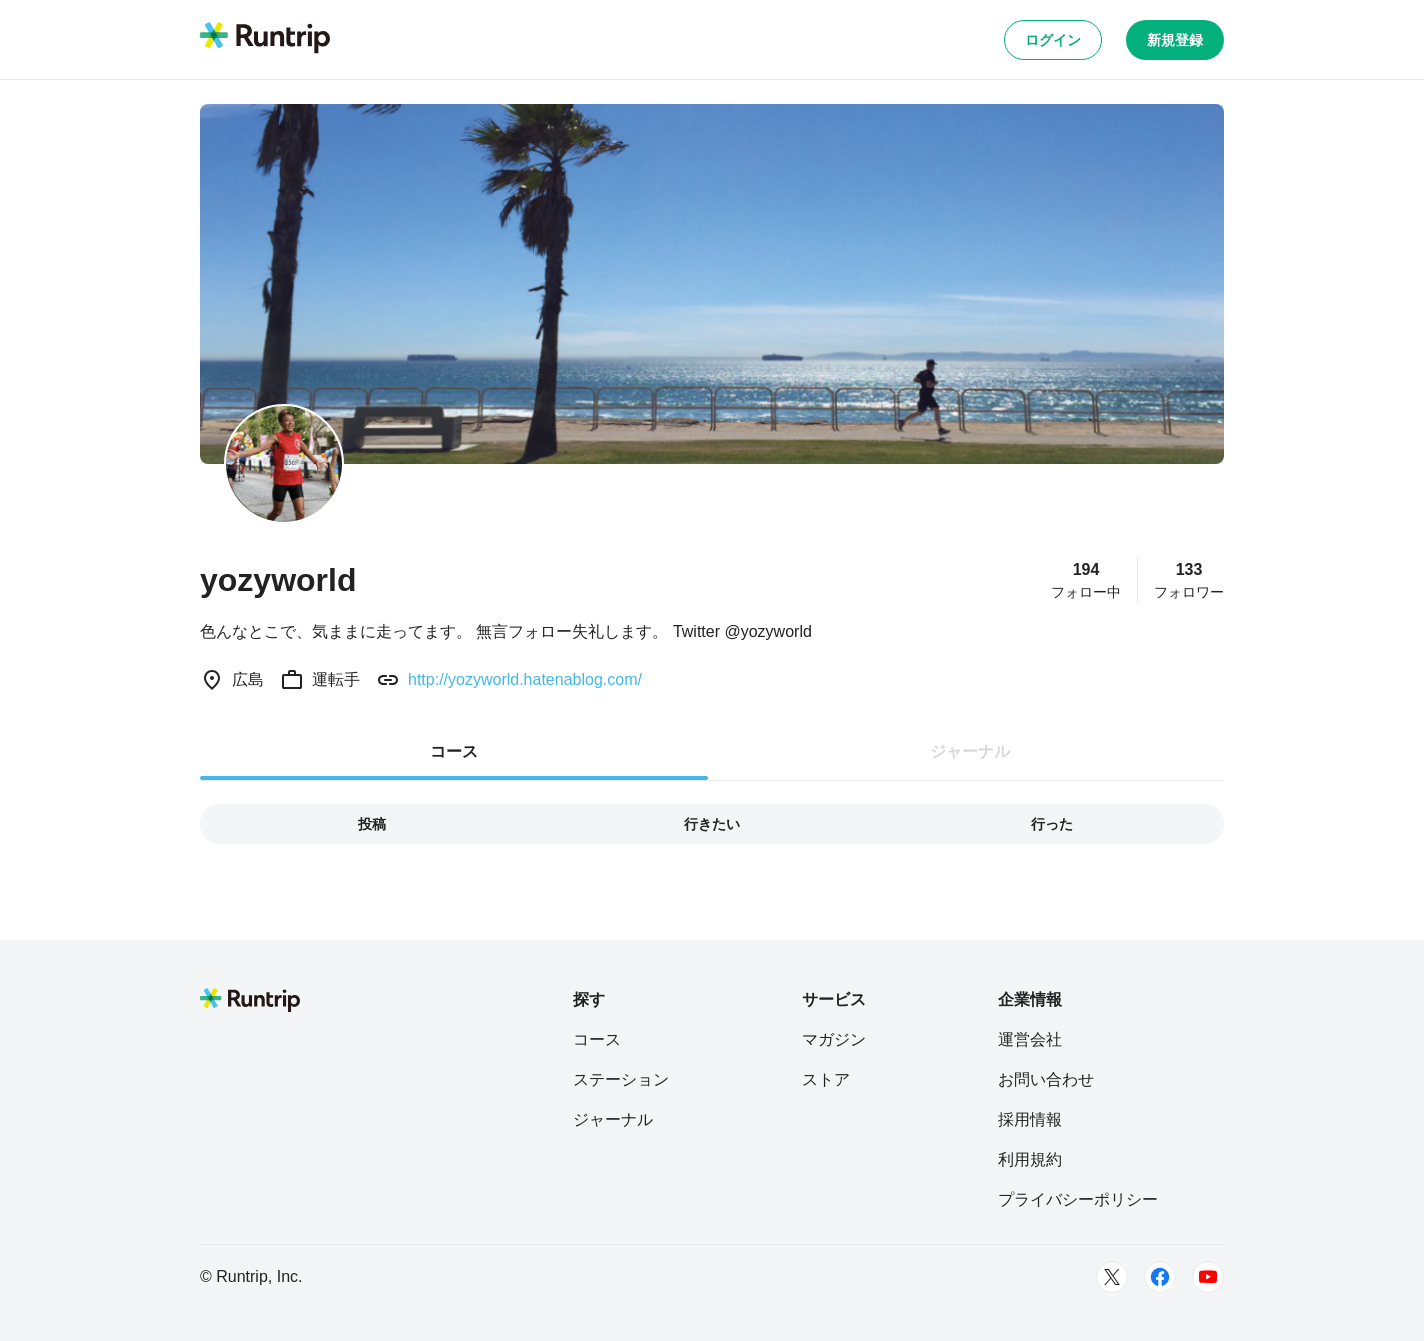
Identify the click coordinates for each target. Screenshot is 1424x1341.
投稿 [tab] (372, 824)
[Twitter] (1112, 1277)
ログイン (1053, 40)
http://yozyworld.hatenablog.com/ (525, 679)
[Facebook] (1160, 1277)
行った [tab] (1052, 824)
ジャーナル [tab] (970, 751)
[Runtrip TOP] (265, 39)
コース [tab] (454, 751)
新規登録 (1175, 40)
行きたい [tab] (712, 824)
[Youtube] (1208, 1277)
